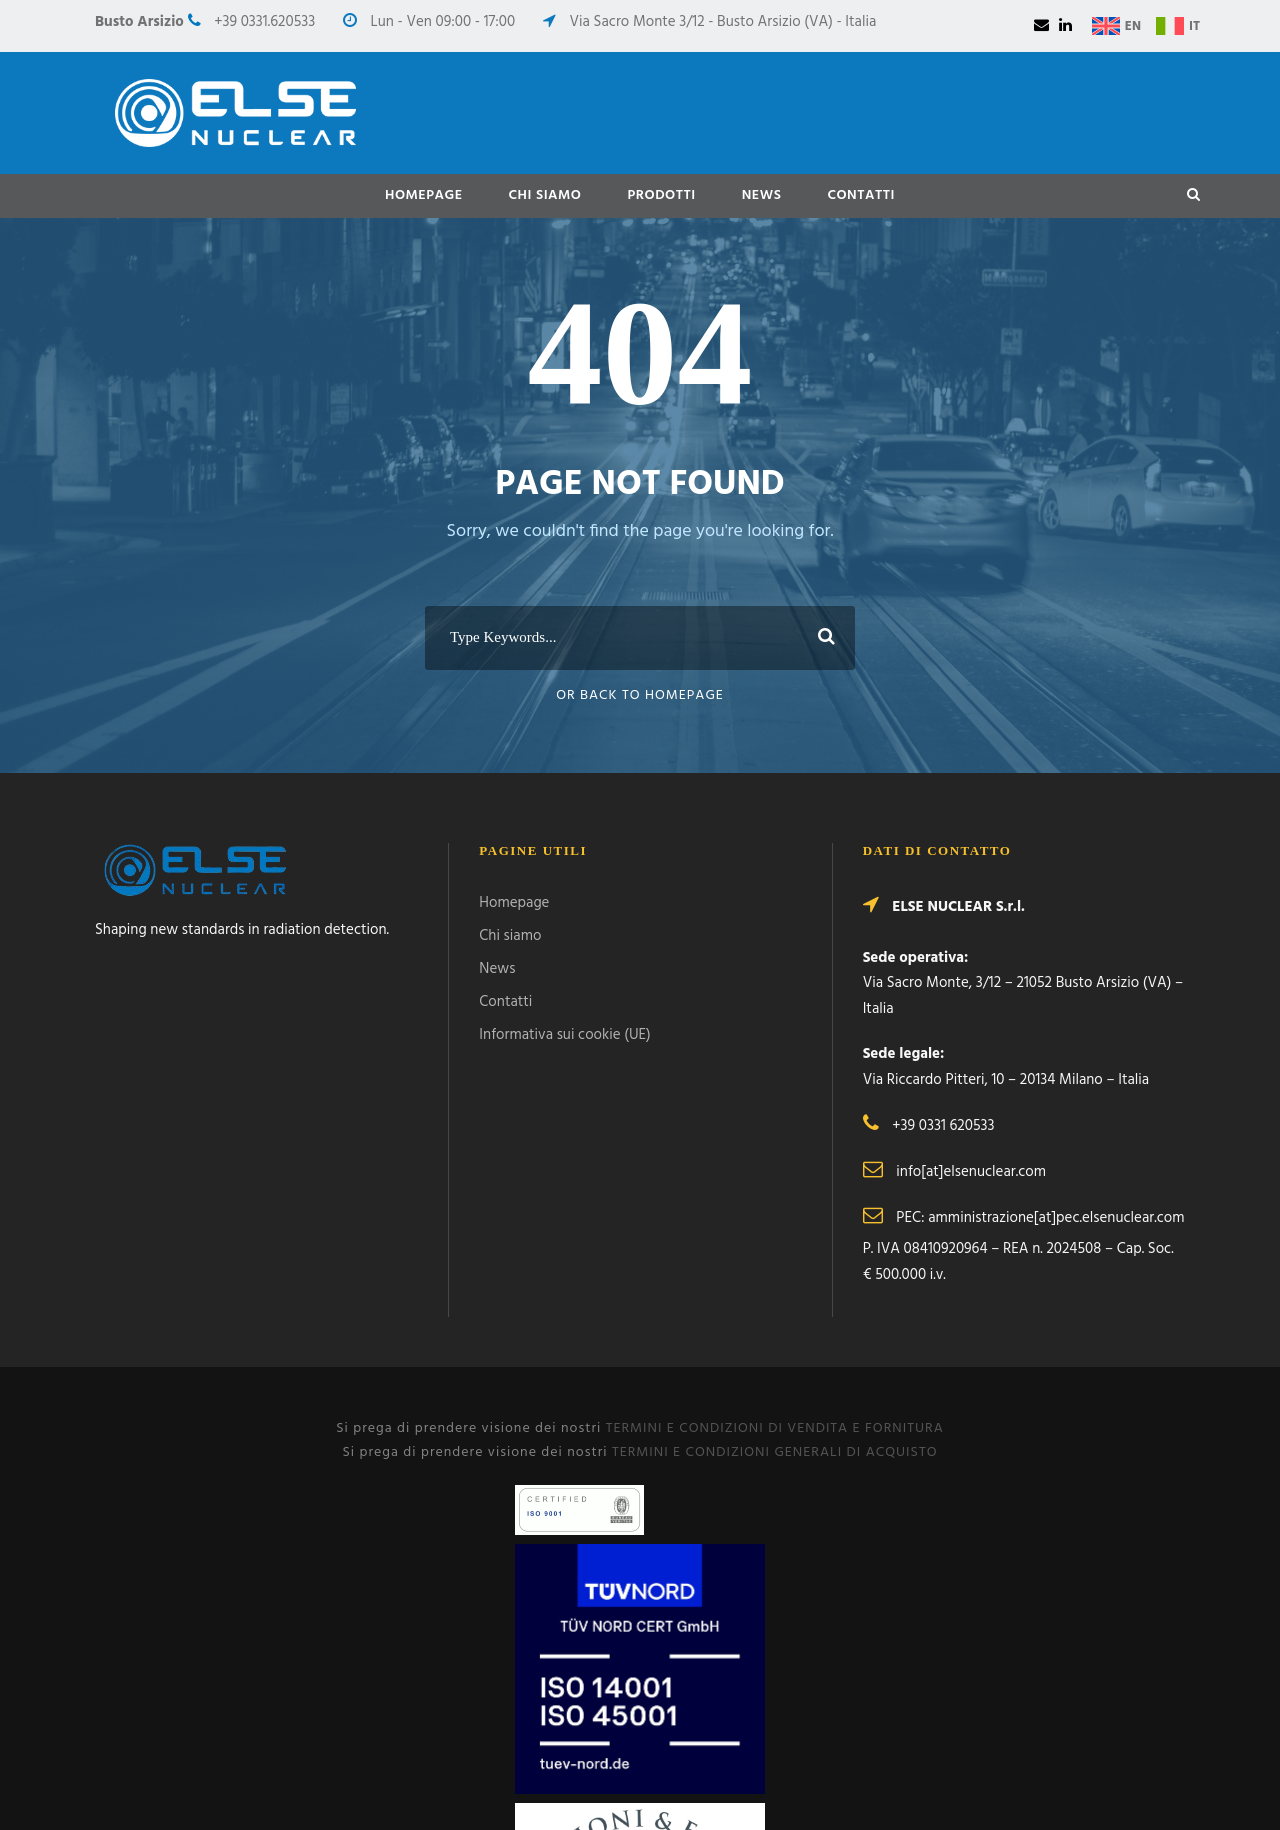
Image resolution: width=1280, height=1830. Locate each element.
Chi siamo (545, 195)
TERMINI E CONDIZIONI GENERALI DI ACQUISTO (775, 1452)
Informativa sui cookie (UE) (564, 1035)
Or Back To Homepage (640, 695)
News (762, 195)
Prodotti (661, 195)
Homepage (424, 195)
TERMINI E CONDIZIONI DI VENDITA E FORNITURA (775, 1428)
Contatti (861, 195)
